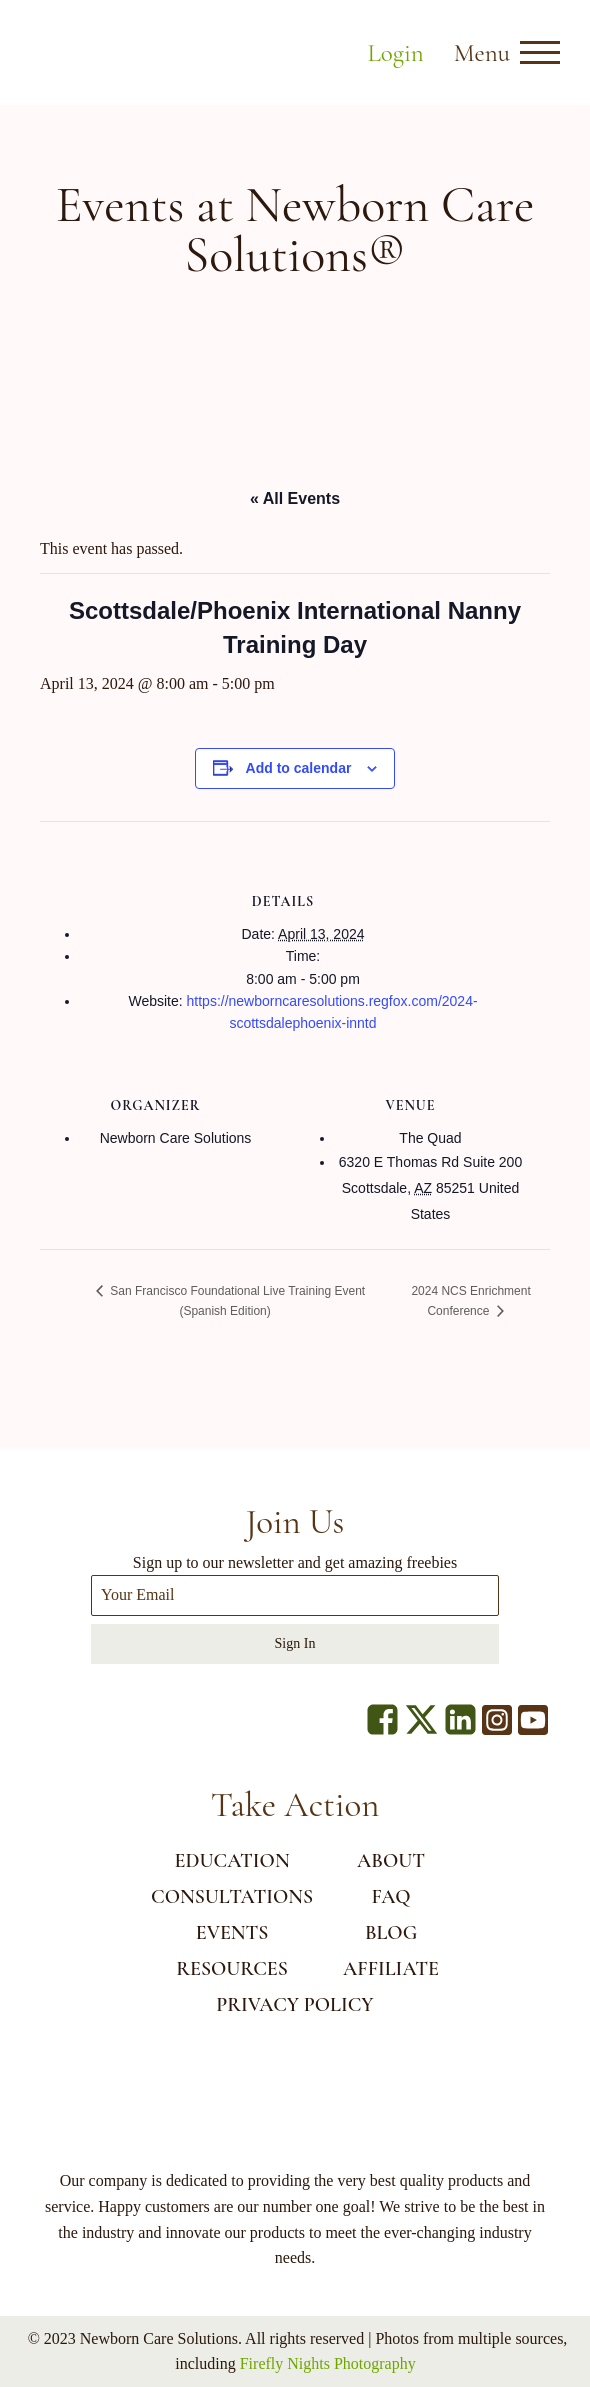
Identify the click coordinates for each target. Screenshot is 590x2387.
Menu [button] (482, 53)
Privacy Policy (294, 2005)
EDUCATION (232, 1861)
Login (395, 53)
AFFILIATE (391, 1969)
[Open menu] (540, 53)
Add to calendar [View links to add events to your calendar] (299, 768)
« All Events (295, 498)
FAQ (390, 1897)
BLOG (391, 1933)
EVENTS (232, 1933)
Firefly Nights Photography (328, 2363)
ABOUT (391, 1861)
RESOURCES (232, 1969)
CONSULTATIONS (232, 1897)
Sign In (295, 1643)
